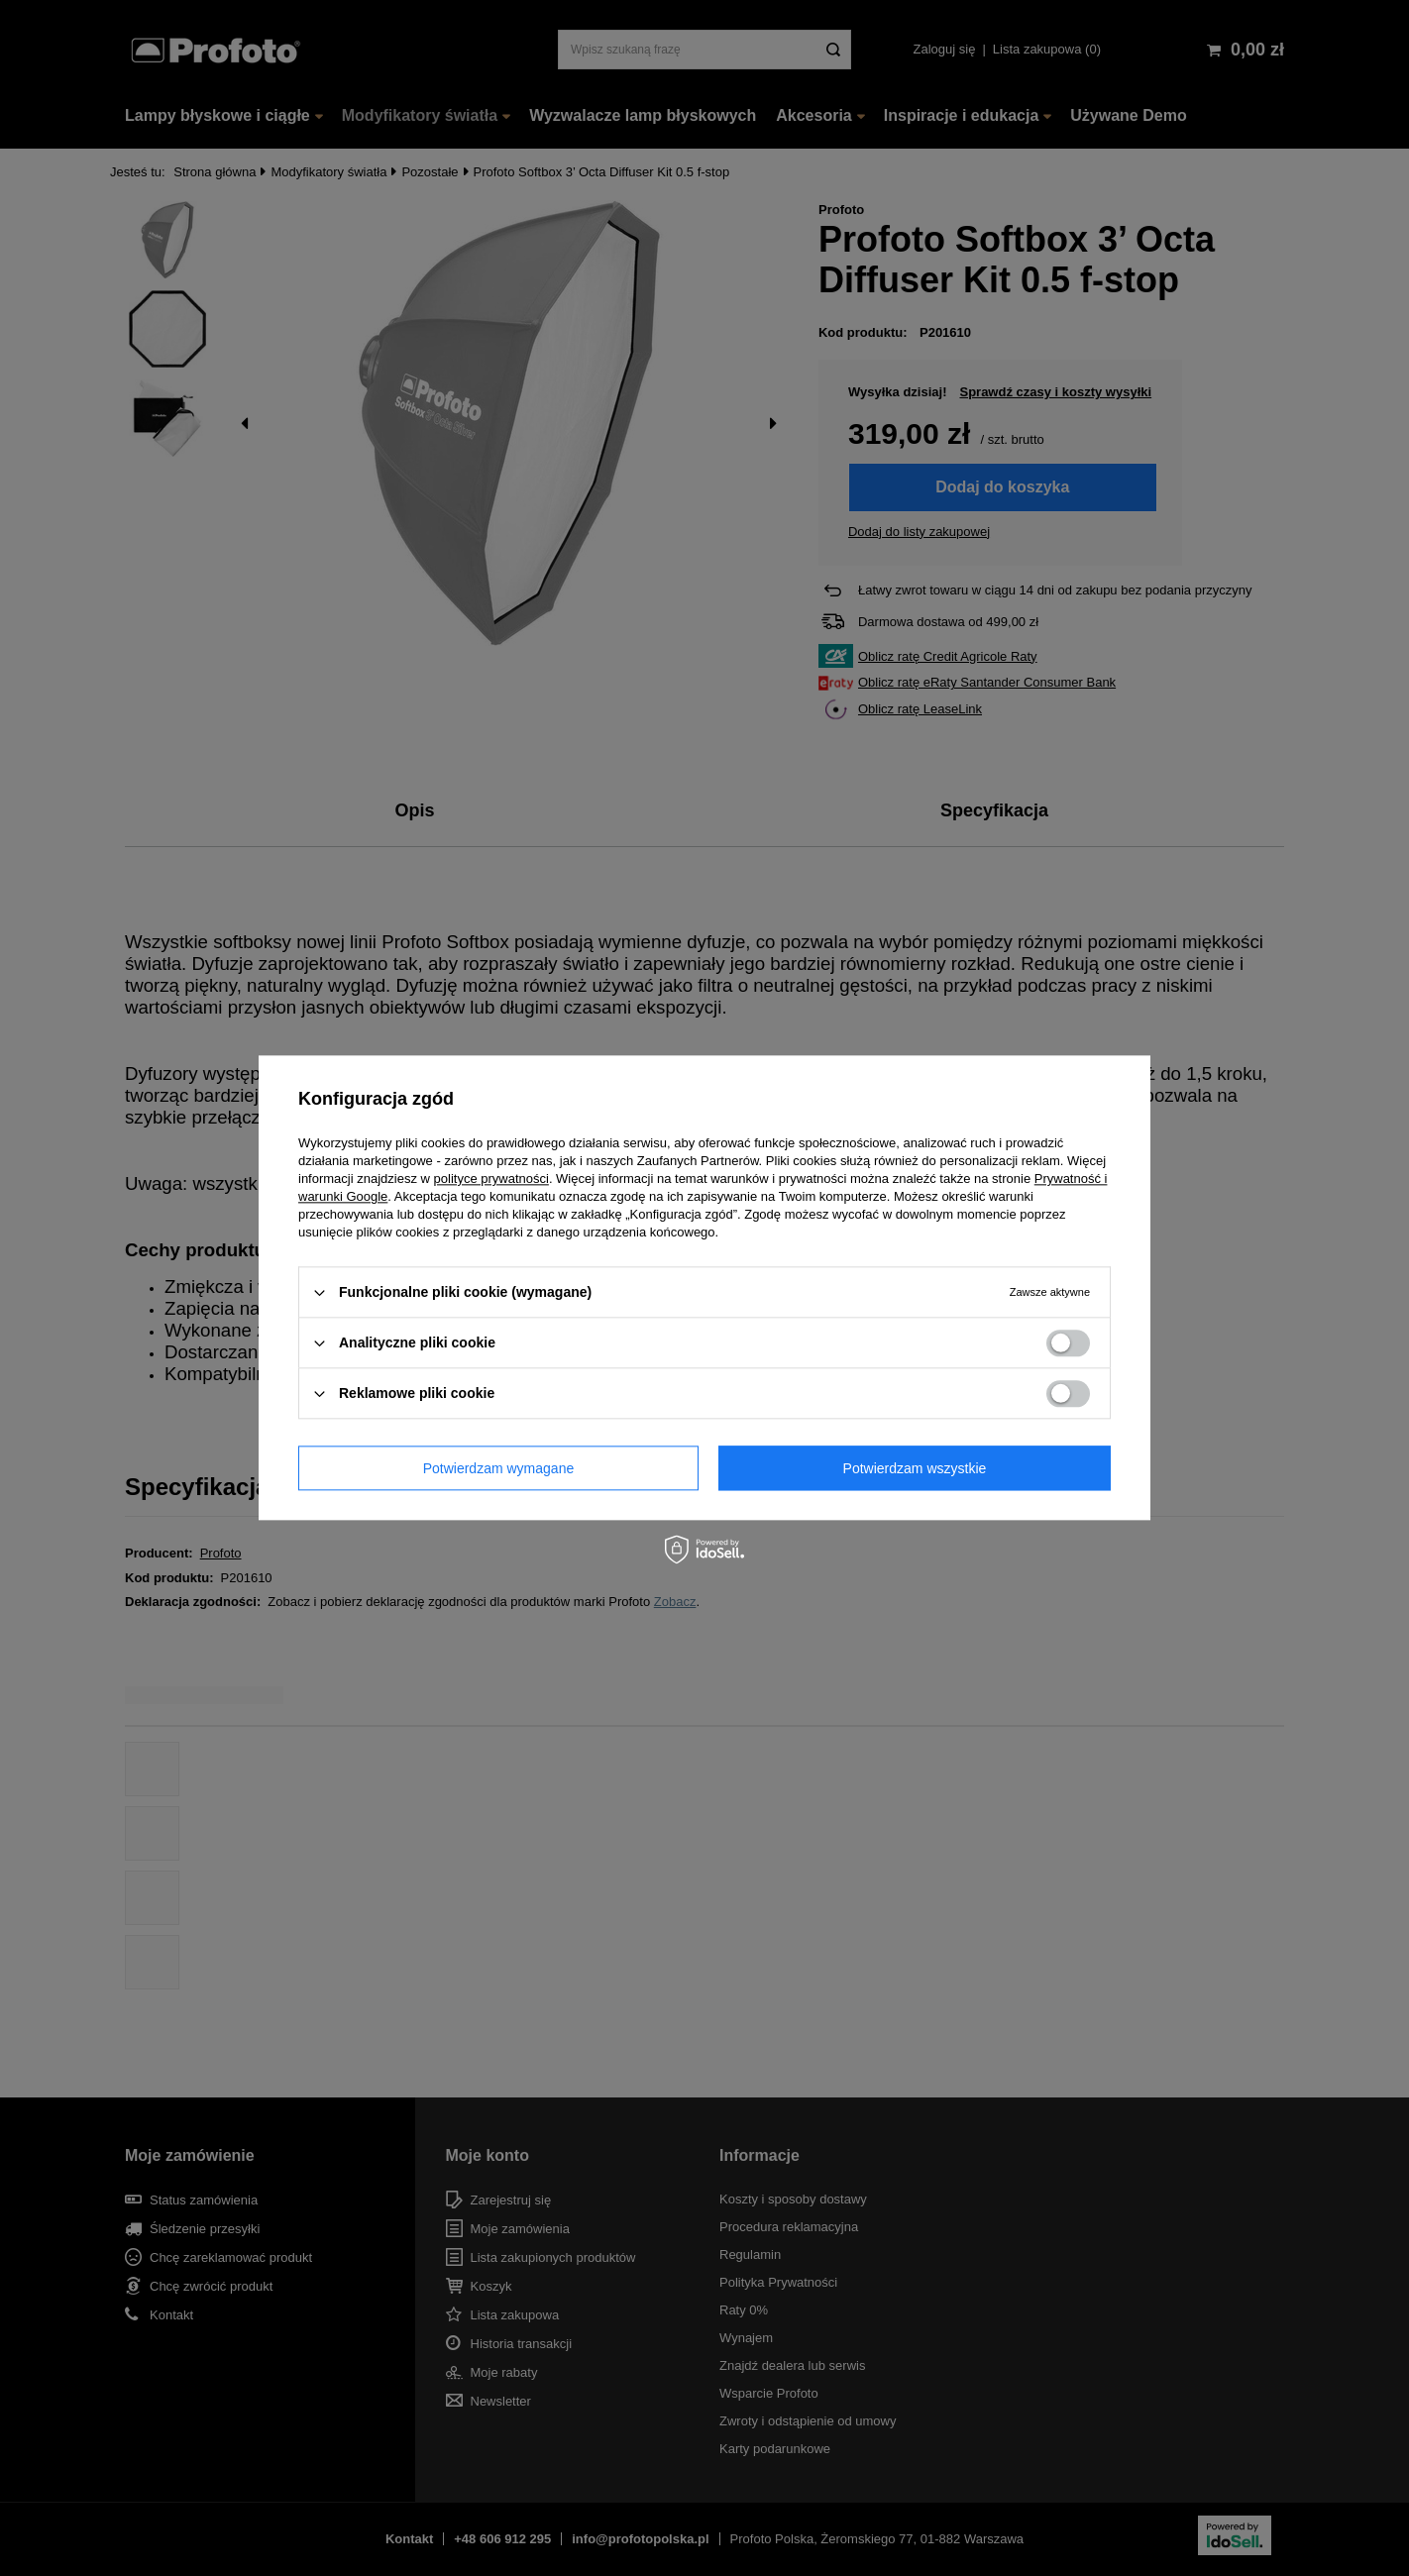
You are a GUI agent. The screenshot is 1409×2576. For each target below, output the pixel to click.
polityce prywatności (491, 1178)
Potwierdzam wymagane (499, 1468)
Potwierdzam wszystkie (915, 1468)
